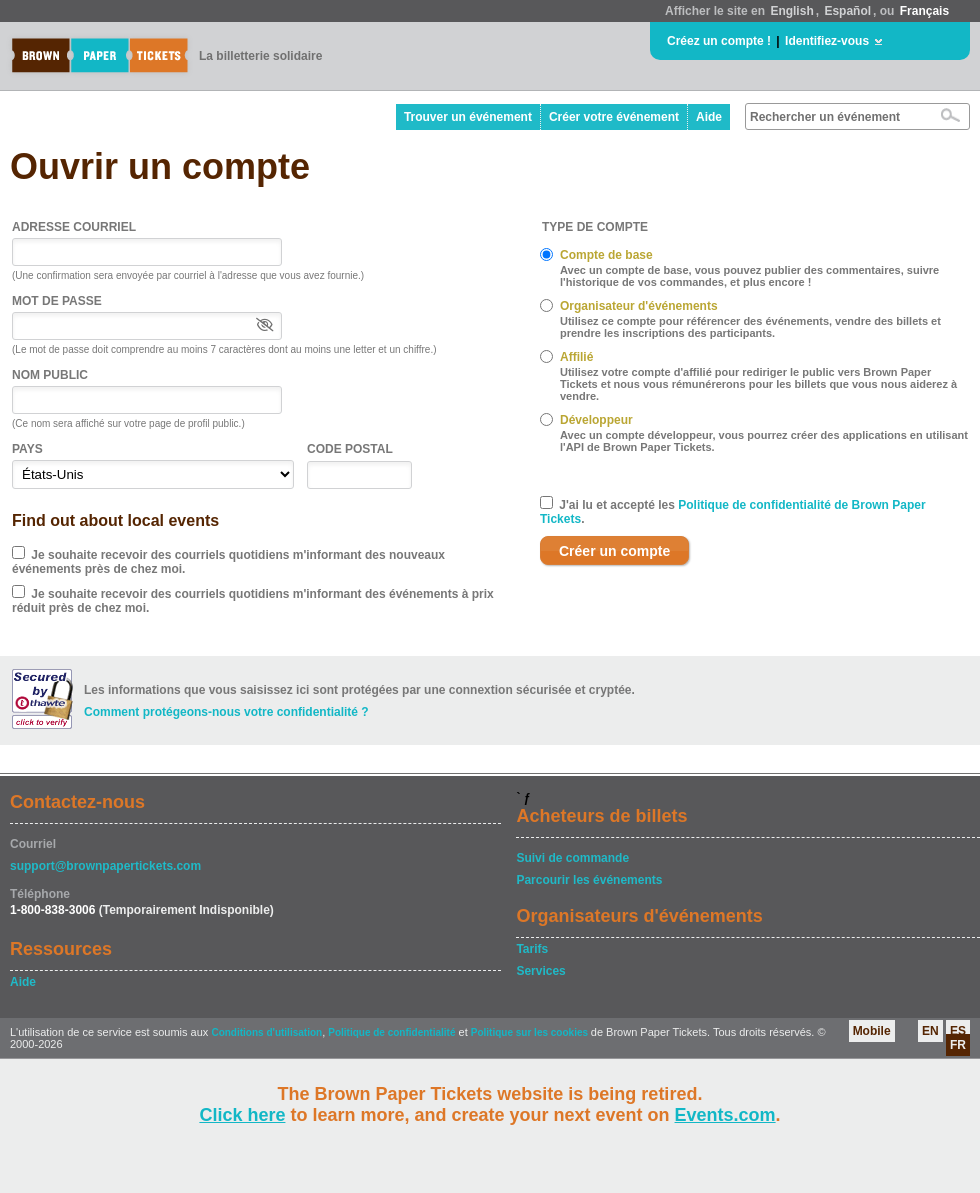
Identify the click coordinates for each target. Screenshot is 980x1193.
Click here (242, 1115)
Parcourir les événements (589, 880)
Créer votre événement (614, 117)
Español (847, 11)
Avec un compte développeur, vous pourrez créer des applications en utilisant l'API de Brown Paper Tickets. (764, 441)
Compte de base (606, 255)
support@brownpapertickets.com (105, 866)
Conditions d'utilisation (266, 1032)
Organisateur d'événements (639, 306)
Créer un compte (614, 551)
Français (924, 11)
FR (958, 1045)
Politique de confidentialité (391, 1032)
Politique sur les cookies (531, 1032)
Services (540, 971)
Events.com (725, 1115)
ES (958, 1031)
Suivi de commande (572, 858)
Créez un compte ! (719, 41)
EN (930, 1031)
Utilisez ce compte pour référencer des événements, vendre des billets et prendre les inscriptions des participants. (750, 327)
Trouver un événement (468, 117)
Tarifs (532, 949)
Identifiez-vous (827, 41)
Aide (709, 117)
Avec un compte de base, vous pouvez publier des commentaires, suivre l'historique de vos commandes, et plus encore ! (749, 276)
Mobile (872, 1031)
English (791, 11)
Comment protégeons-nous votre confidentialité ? (226, 712)
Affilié (576, 357)
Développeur (596, 420)
